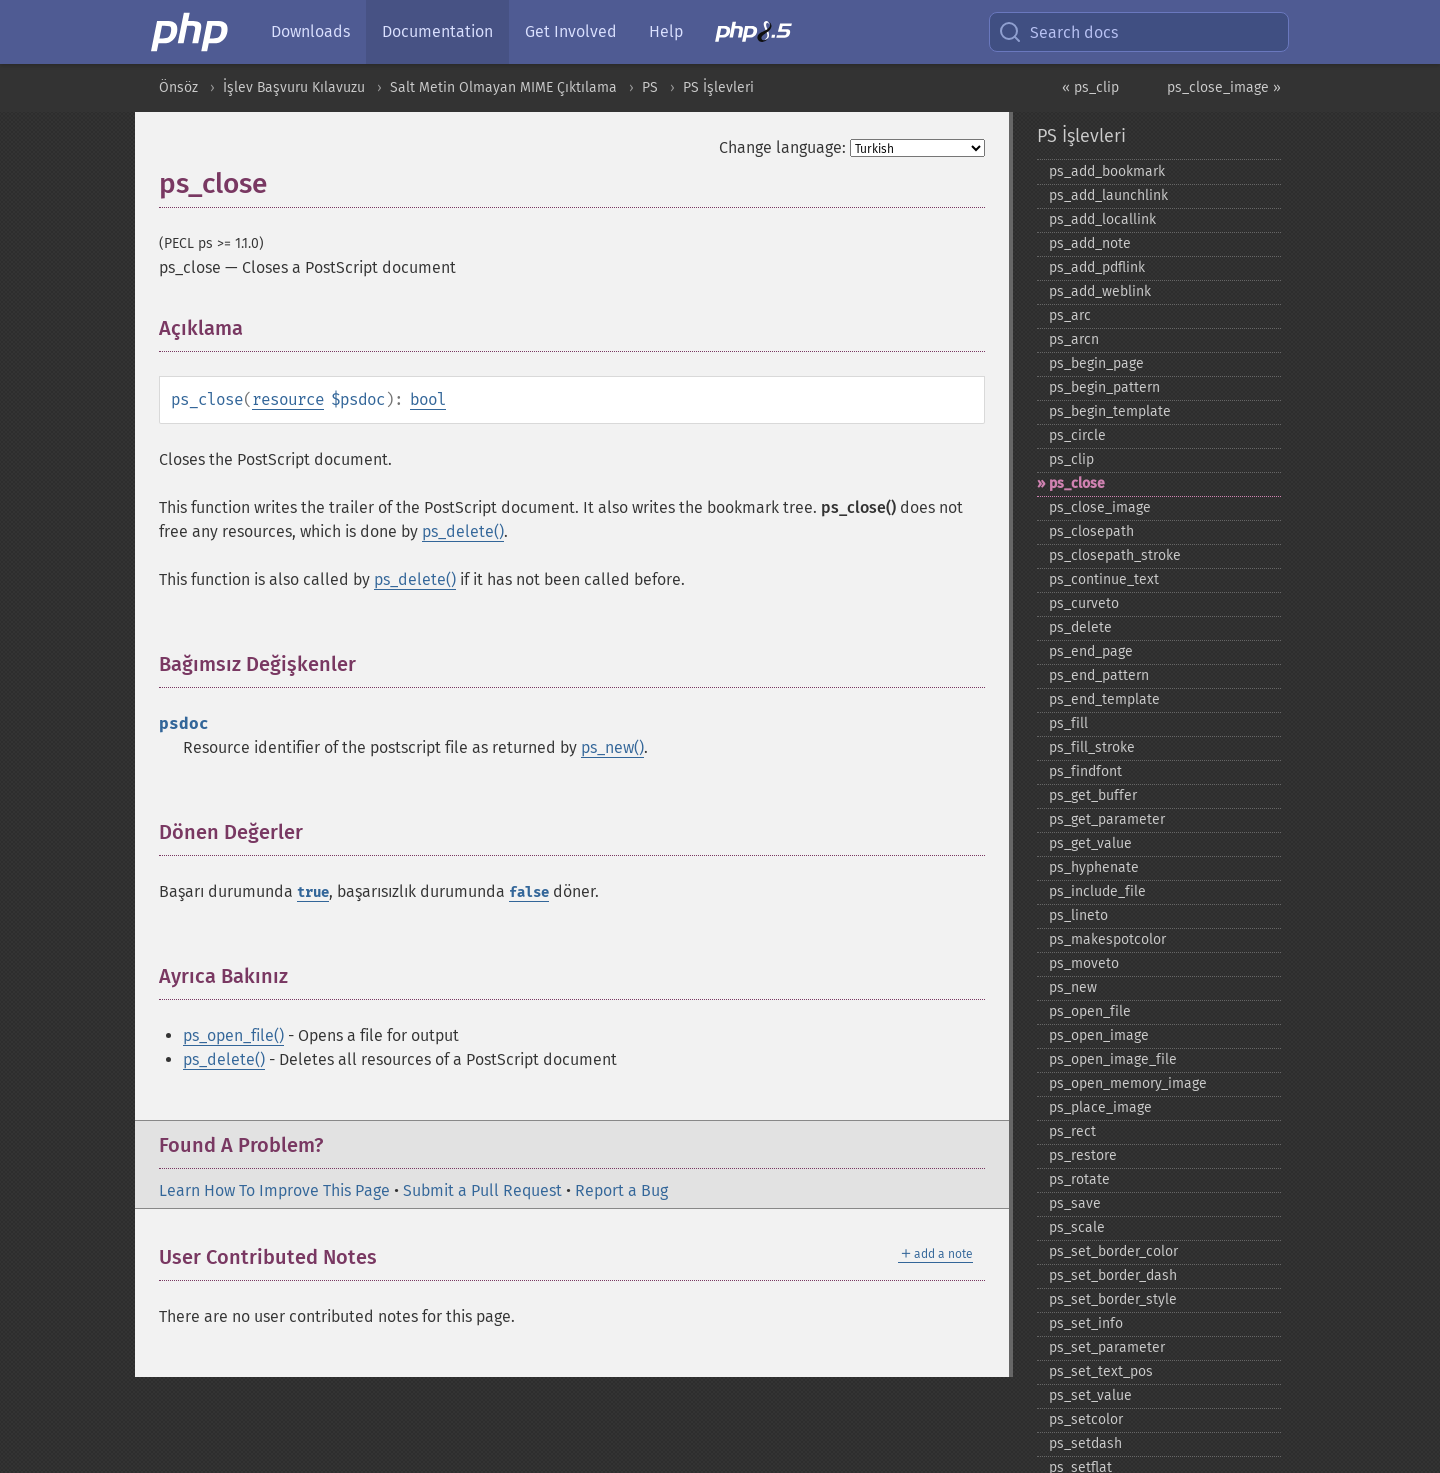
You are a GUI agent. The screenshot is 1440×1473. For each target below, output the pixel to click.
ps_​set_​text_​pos (1101, 1371)
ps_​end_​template (1104, 699)
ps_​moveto (1084, 963)
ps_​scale (1077, 1227)
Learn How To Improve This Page (274, 1190)
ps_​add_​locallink (1102, 219)
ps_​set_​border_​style (1113, 1299)
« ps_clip (1090, 87)
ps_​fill (1068, 723)
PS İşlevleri (718, 87)
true (313, 892)
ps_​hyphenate (1094, 867)
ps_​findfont (1085, 771)
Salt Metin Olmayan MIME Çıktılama (503, 87)
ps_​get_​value (1090, 843)
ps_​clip (1071, 459)
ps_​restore (1083, 1155)
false (529, 892)
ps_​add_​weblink (1100, 291)
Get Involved (571, 31)
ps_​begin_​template (1110, 411)
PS (650, 87)
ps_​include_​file (1097, 891)
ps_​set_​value (1090, 1395)
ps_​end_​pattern (1099, 675)
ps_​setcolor (1086, 1419)
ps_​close (1077, 483)
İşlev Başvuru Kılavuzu (294, 87)
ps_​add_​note (1090, 243)
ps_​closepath (1091, 531)
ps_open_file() (233, 1035)
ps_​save (1075, 1203)
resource (288, 399)
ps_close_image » (1224, 87)
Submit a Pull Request (482, 1190)
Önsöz (178, 87)
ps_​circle (1077, 435)
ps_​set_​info (1086, 1323)
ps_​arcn (1074, 339)
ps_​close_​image (1100, 507)
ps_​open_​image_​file (1113, 1059)
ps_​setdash (1085, 1443)
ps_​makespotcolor (1107, 939)
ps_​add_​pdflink (1097, 267)
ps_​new (1073, 987)
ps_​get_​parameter (1107, 819)
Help (666, 31)
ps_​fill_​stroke (1092, 747)
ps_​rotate (1079, 1179)
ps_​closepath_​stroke (1115, 555)
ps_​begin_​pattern (1104, 387)
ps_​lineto (1078, 915)
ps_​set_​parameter (1107, 1347)
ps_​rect (1072, 1131)
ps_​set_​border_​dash (1113, 1275)
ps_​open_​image (1099, 1035)
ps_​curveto (1084, 603)
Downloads (310, 31)
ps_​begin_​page (1096, 363)
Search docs (1058, 32)
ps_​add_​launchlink (1108, 195)
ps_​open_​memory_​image (1128, 1083)
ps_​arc (1070, 315)
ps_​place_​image (1100, 1107)
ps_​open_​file (1090, 1011)
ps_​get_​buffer (1093, 795)
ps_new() (612, 747)
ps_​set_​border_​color (1113, 1251)
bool (428, 399)
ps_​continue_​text (1104, 579)
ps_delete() (463, 531)
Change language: (782, 147)
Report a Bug (621, 1190)
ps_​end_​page (1091, 651)
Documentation (437, 31)
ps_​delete (1080, 627)
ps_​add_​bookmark (1107, 171)
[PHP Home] (191, 32)
